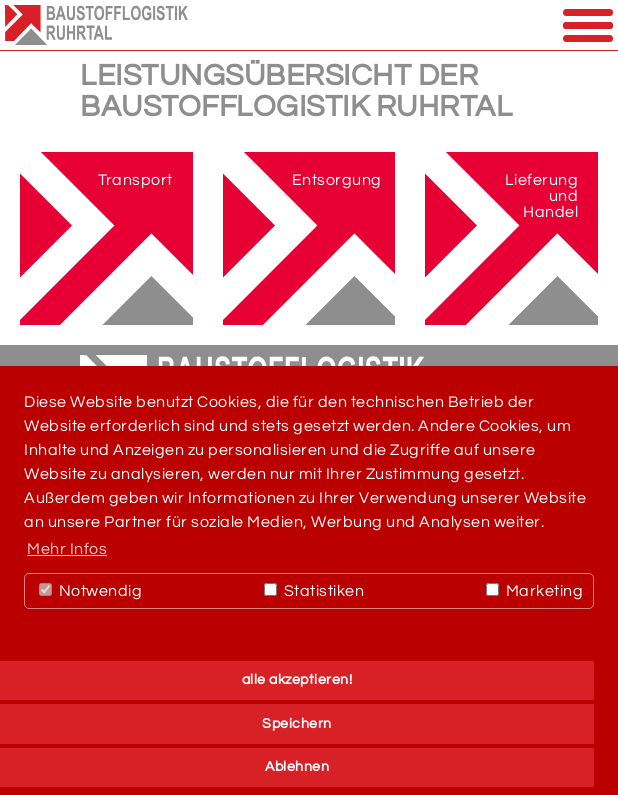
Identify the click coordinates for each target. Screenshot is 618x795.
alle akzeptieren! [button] (297, 679)
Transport (135, 180)
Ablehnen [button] (297, 766)
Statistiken (314, 591)
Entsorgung (337, 180)
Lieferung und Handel (542, 196)
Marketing (534, 591)
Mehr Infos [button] (67, 549)
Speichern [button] (297, 723)
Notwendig (90, 591)
